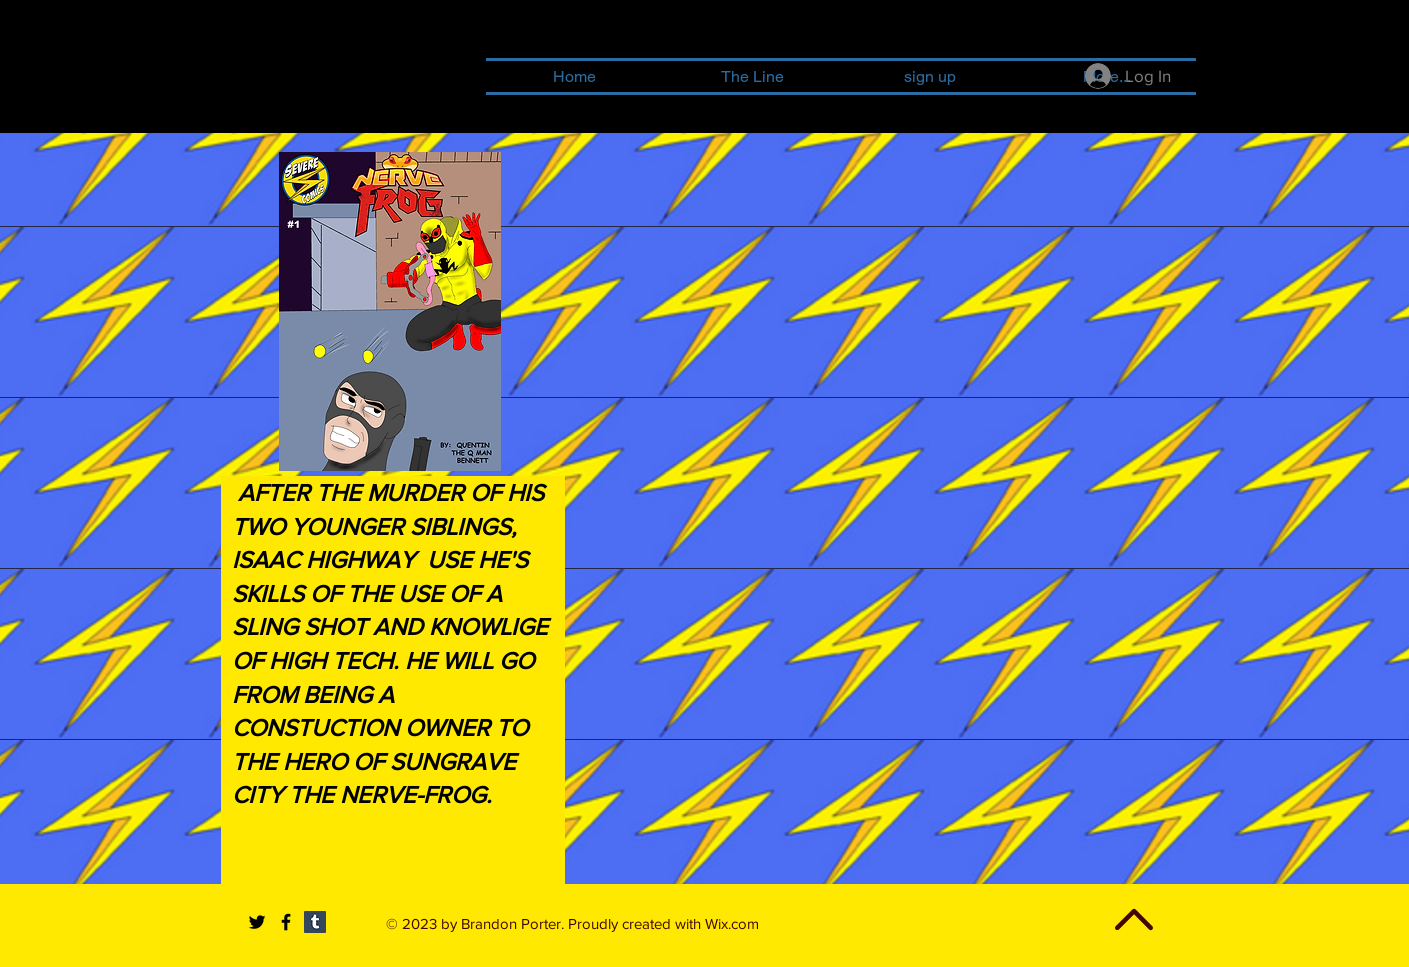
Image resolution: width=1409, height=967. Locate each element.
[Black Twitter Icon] (257, 922)
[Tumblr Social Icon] (315, 922)
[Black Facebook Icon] (286, 922)
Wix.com (732, 923)
